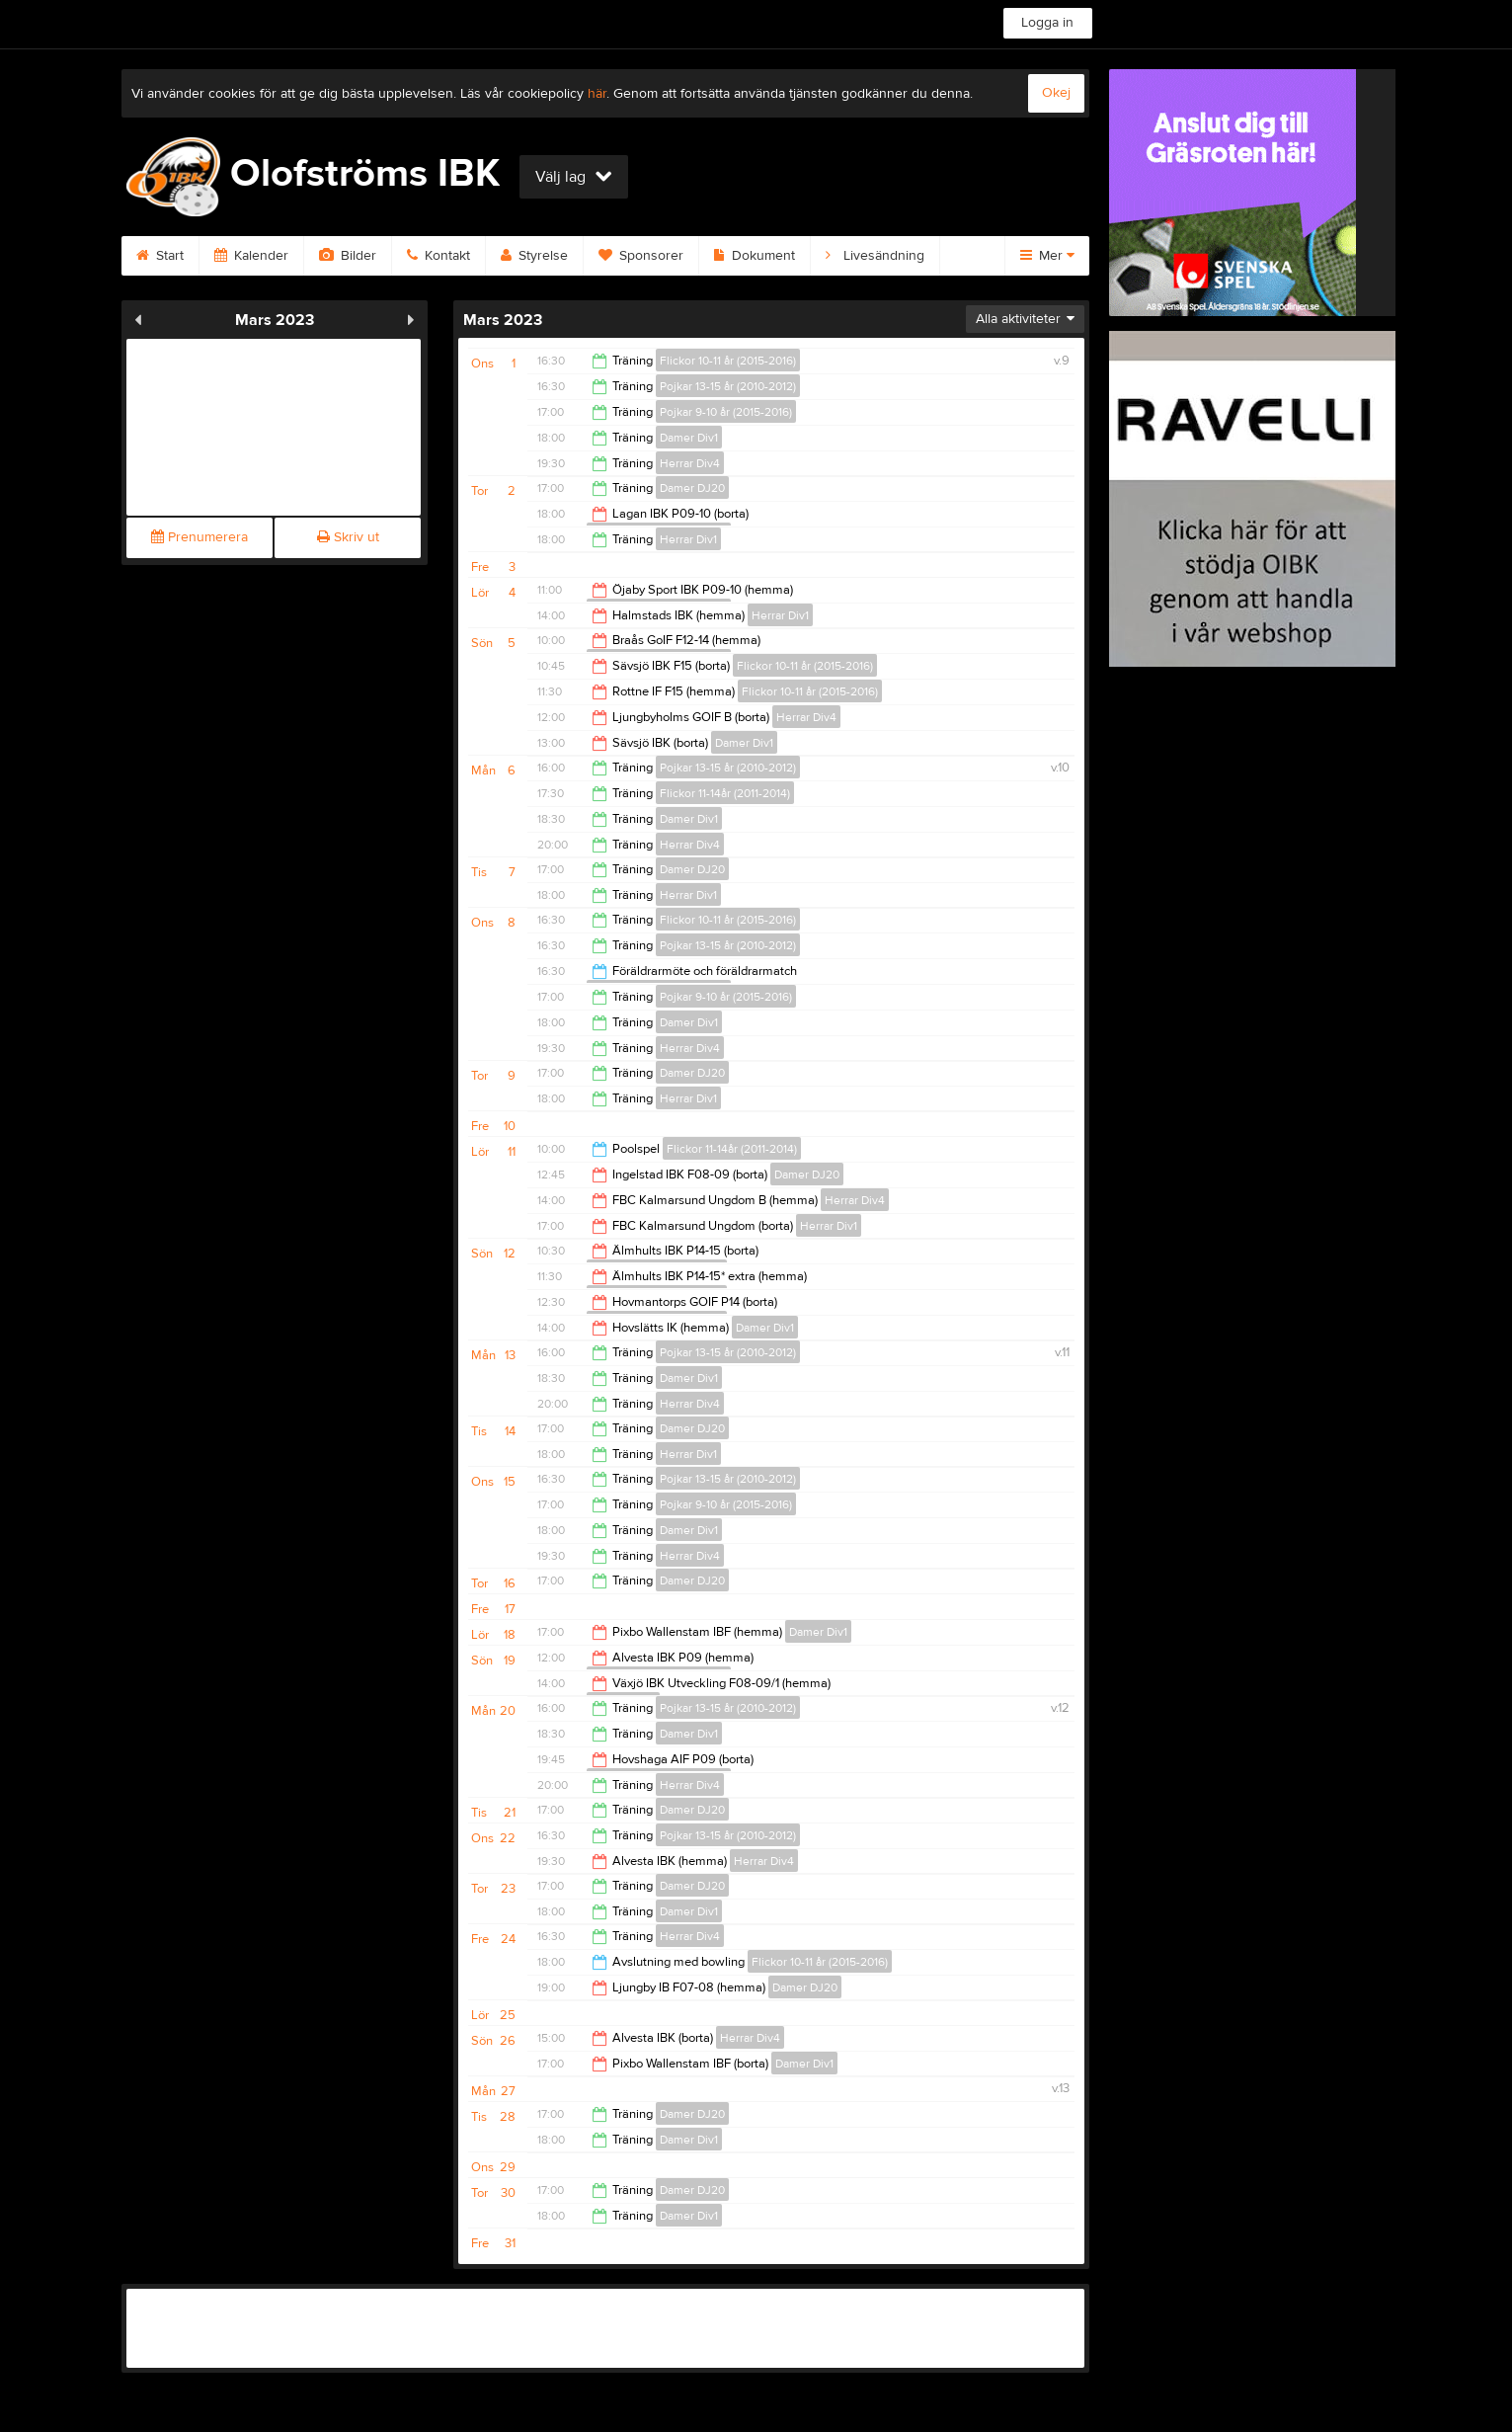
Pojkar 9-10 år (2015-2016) (726, 412)
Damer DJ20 (692, 488)
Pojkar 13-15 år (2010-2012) (728, 386)
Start (160, 256)
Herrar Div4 (690, 463)
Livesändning (875, 256)
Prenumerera (199, 537)
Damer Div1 (689, 438)
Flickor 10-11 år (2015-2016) (728, 360)
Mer (1047, 256)
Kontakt (438, 256)
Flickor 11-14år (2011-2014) (725, 793)
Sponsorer (640, 256)
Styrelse (534, 256)
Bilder (347, 256)
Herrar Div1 (688, 539)
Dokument (754, 256)
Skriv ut (348, 537)
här (597, 94)
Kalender (251, 256)
